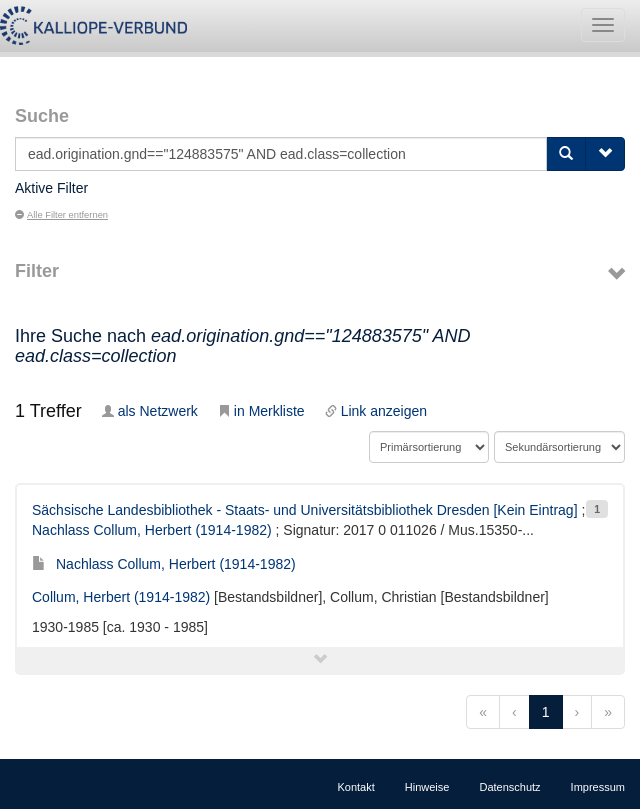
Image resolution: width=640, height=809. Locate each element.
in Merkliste (261, 411)
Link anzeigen (376, 411)
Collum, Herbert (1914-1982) (121, 597)
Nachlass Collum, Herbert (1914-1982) (152, 530)
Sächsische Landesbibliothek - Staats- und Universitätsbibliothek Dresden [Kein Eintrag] (305, 510)
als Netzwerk (150, 411)
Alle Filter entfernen (61, 215)
